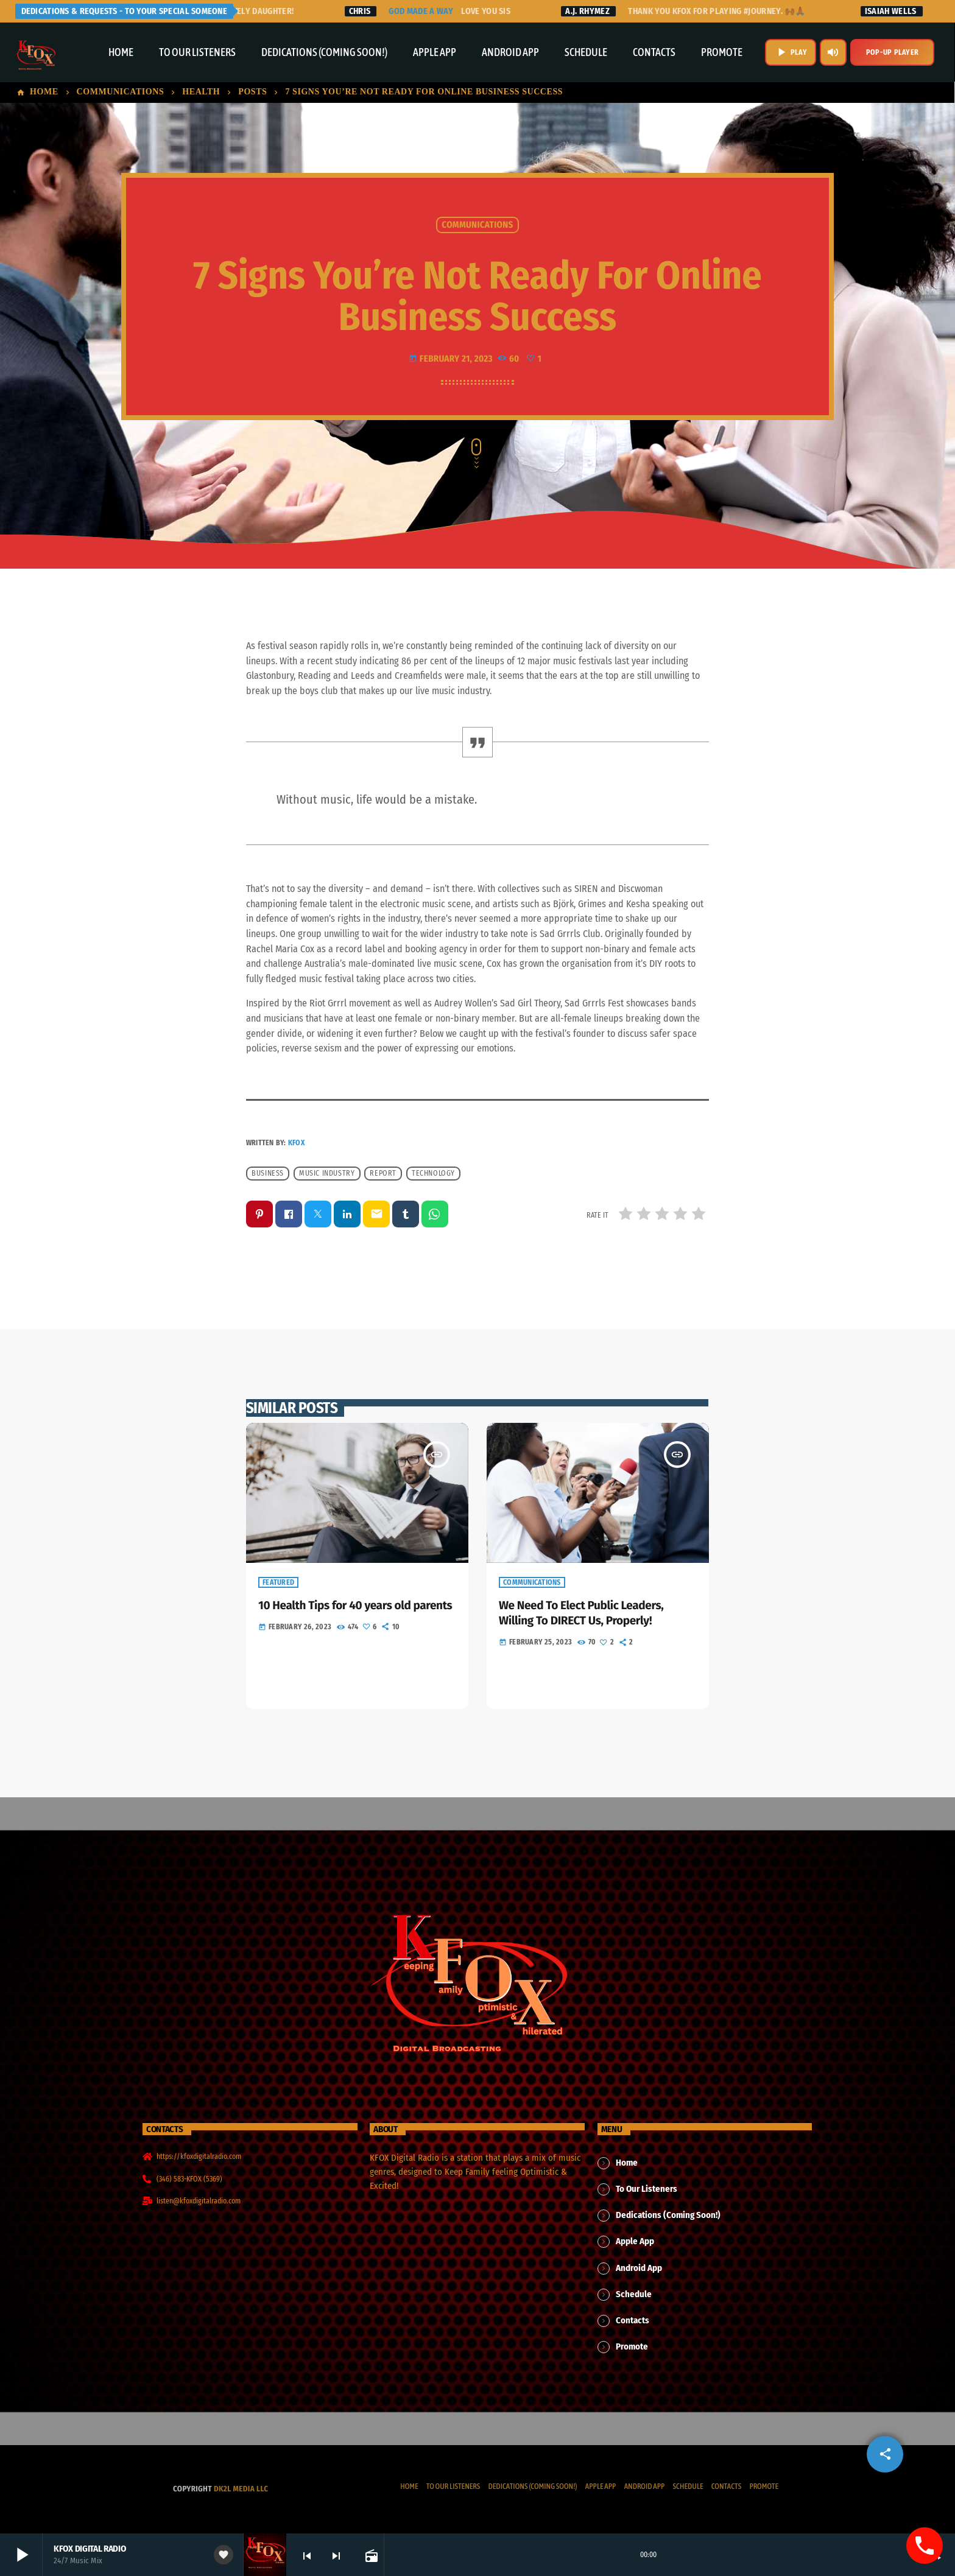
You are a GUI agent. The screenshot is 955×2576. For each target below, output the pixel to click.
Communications (477, 224)
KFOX (296, 1143)
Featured (278, 1583)
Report (383, 1173)
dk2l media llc (241, 2488)
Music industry (326, 1173)
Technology (433, 1173)
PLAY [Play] (790, 52)
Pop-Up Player (892, 52)
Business (268, 1173)
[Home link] (36, 52)
